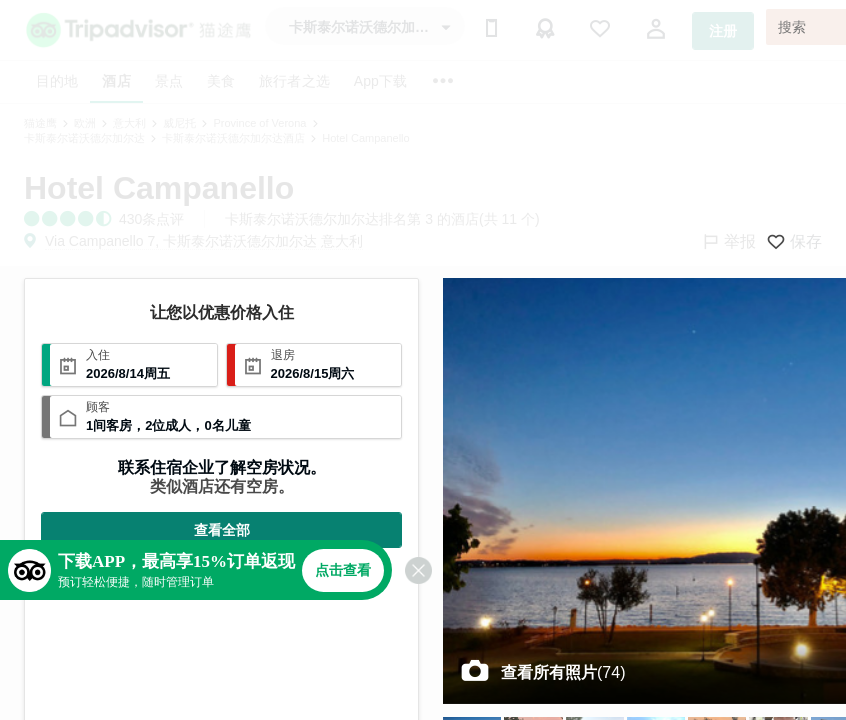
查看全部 (222, 530)
